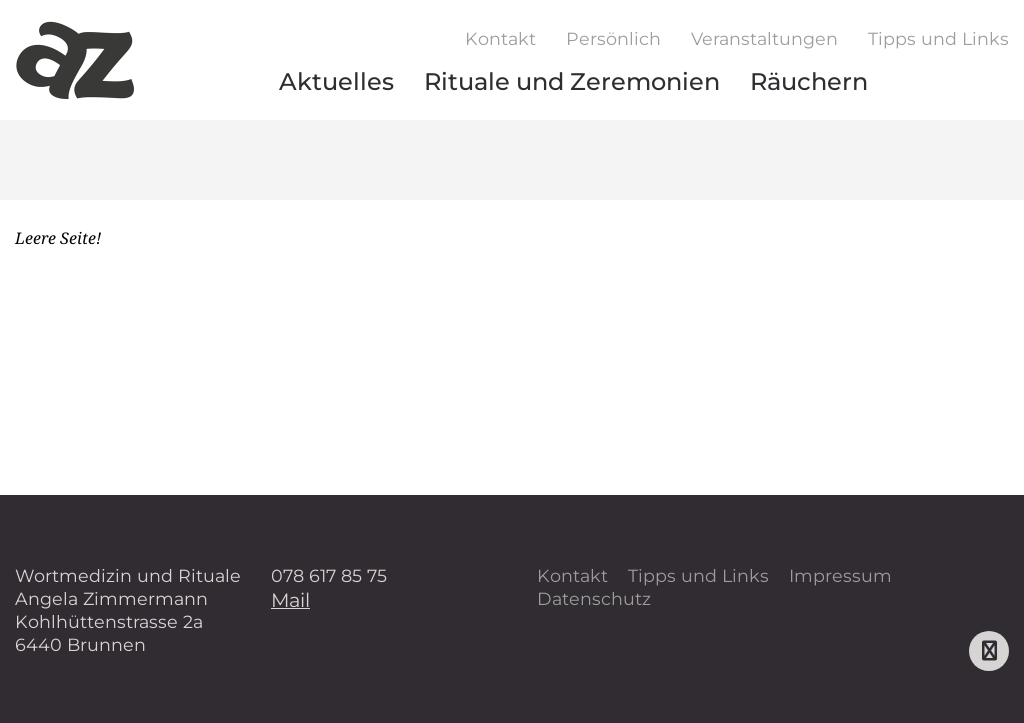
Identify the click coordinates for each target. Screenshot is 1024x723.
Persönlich (613, 38)
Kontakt (500, 38)
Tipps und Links (938, 38)
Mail (290, 600)
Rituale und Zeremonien (572, 81)
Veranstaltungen (764, 38)
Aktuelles (336, 81)
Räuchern (809, 81)
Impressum (840, 575)
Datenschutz (594, 598)
